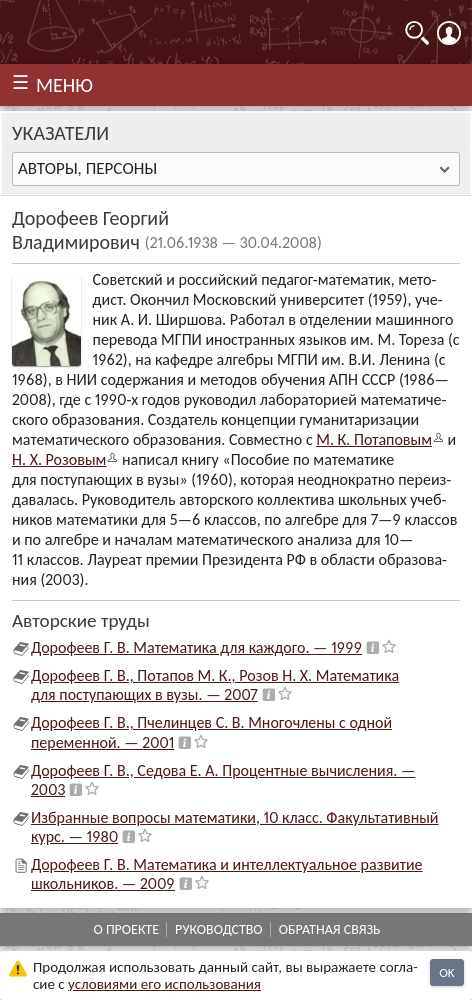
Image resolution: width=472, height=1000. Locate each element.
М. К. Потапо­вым (374, 439)
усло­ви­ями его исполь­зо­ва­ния (164, 984)
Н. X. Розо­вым (59, 459)
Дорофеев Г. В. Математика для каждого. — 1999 (196, 647)
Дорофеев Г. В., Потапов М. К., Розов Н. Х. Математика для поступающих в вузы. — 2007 (215, 685)
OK (446, 972)
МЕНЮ (64, 85)
